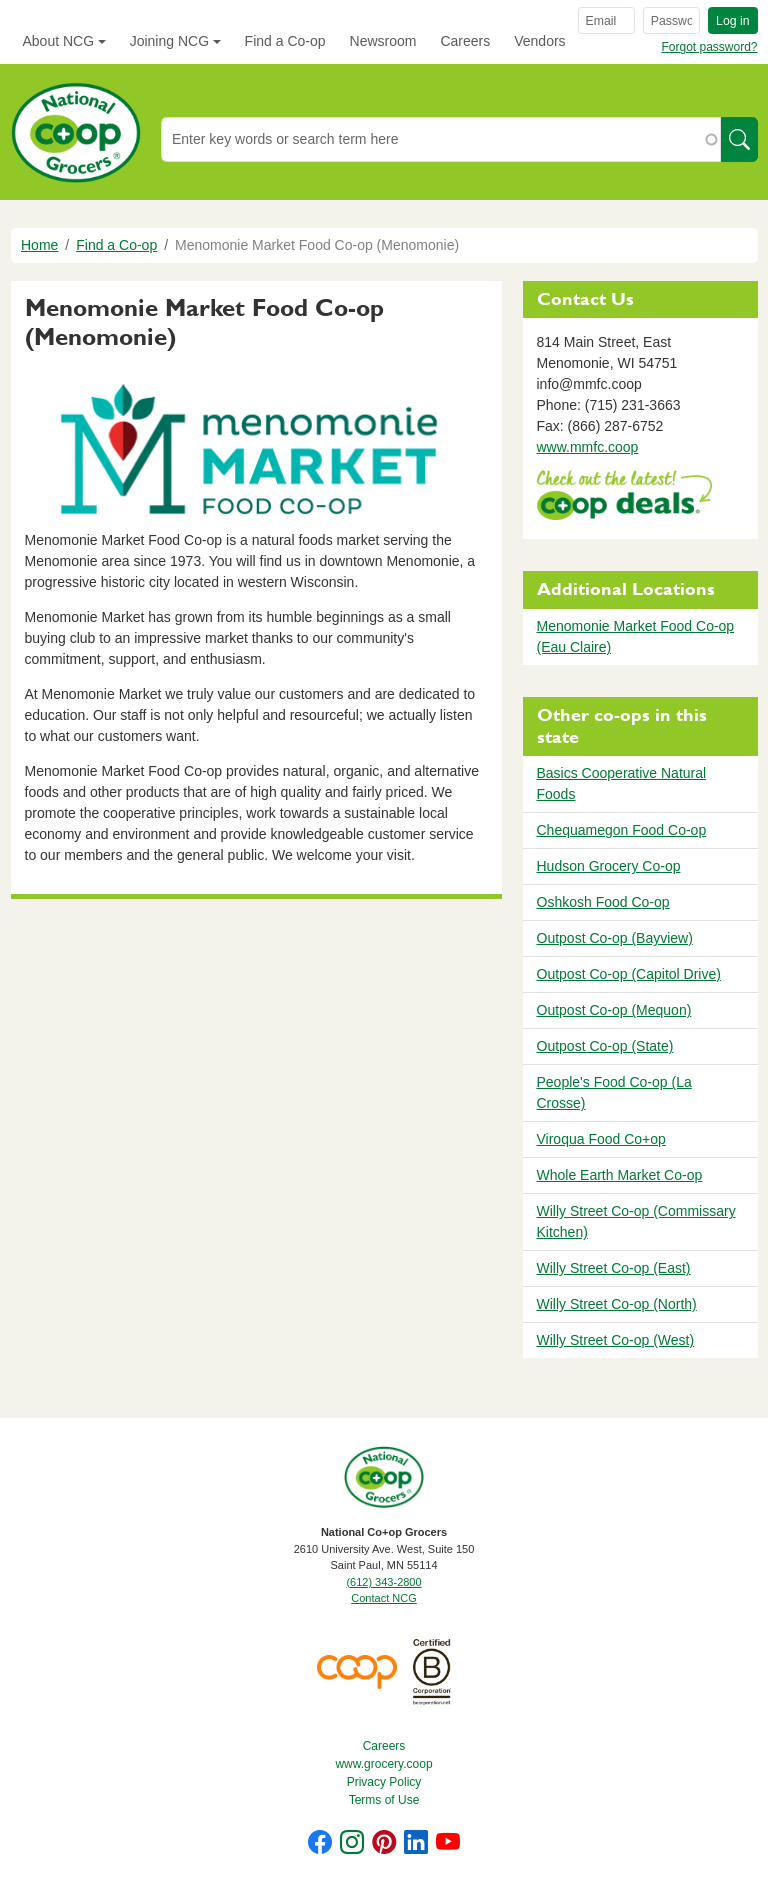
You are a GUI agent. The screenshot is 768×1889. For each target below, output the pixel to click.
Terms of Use (384, 1800)
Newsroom (383, 41)
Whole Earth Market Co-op (620, 1175)
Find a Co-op (285, 41)
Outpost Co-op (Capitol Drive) (629, 974)
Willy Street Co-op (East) (614, 1268)
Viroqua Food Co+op (601, 1139)
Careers (465, 41)
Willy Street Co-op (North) (617, 1304)
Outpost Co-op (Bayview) (615, 938)
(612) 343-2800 (383, 1582)
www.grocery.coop (383, 1764)
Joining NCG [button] (169, 41)
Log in (732, 21)
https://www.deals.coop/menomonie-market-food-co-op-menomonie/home (624, 497)
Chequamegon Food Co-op (622, 830)
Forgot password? (709, 47)
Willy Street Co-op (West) (616, 1340)
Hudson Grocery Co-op (609, 866)
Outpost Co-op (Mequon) (614, 1010)
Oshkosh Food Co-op (603, 902)
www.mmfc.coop (588, 447)
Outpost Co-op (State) (605, 1046)
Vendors (539, 41)
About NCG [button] (59, 41)
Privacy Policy (384, 1782)
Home (39, 245)
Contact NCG (383, 1598)
